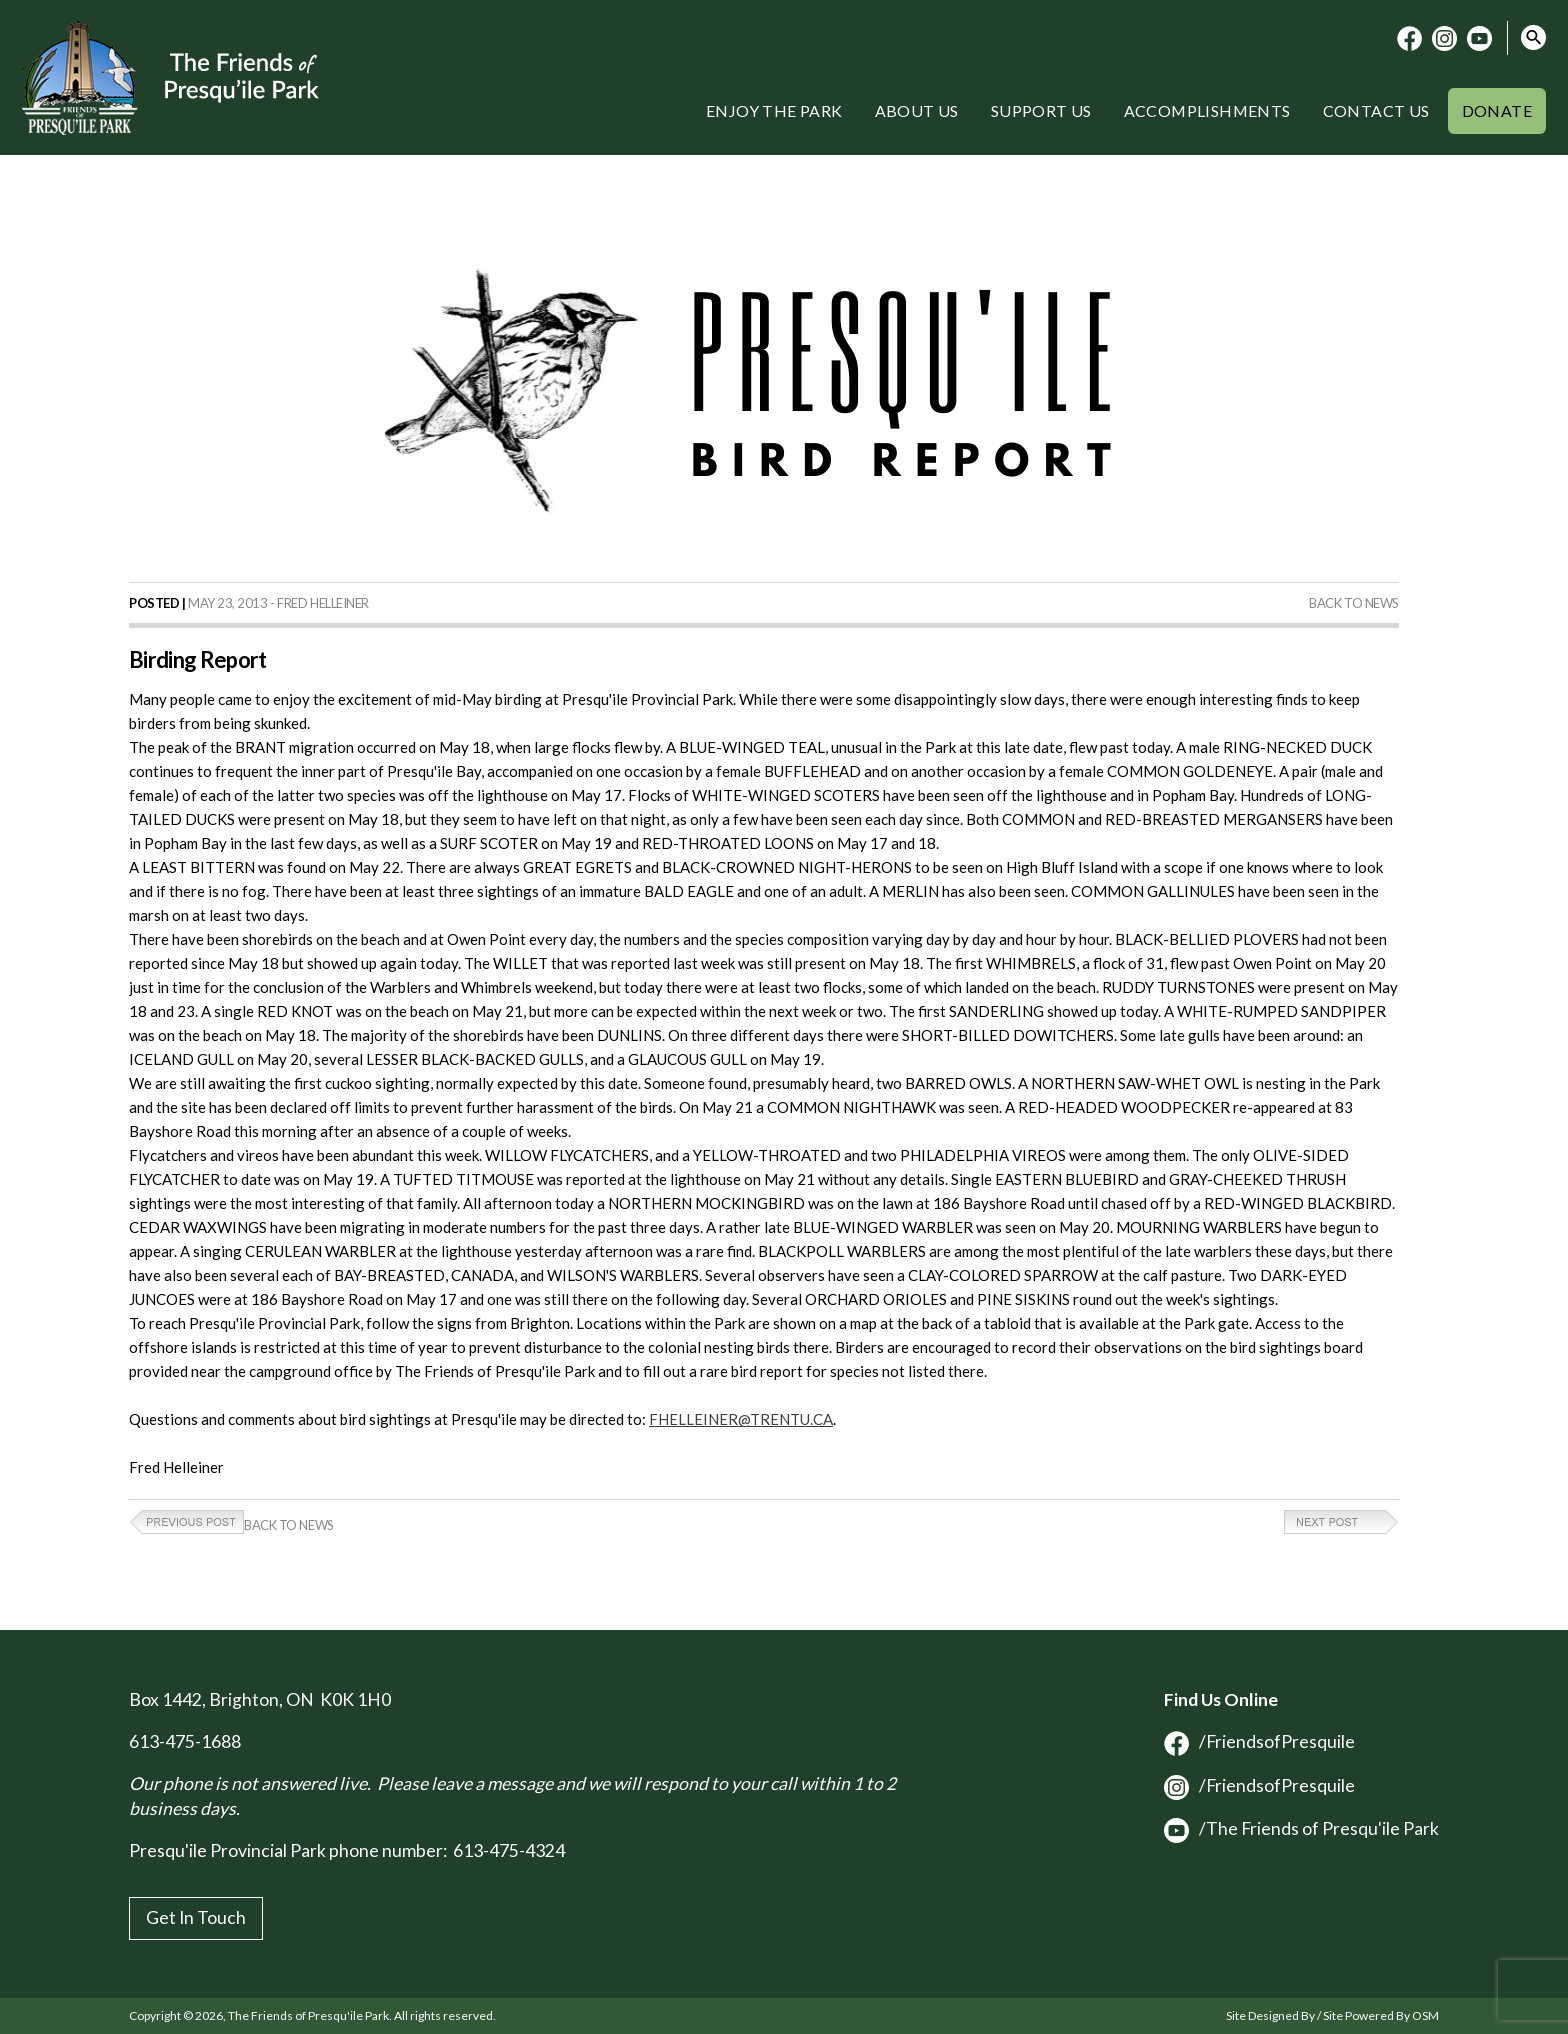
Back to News (1354, 603)
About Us (917, 110)
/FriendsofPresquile (1259, 1741)
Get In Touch (196, 1917)
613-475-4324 (509, 1850)
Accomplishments (1207, 110)
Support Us (1041, 110)
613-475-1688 (185, 1741)
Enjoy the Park (774, 110)
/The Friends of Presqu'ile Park (1301, 1828)
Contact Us (1376, 110)
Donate (1497, 110)
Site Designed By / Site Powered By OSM (1332, 2015)
